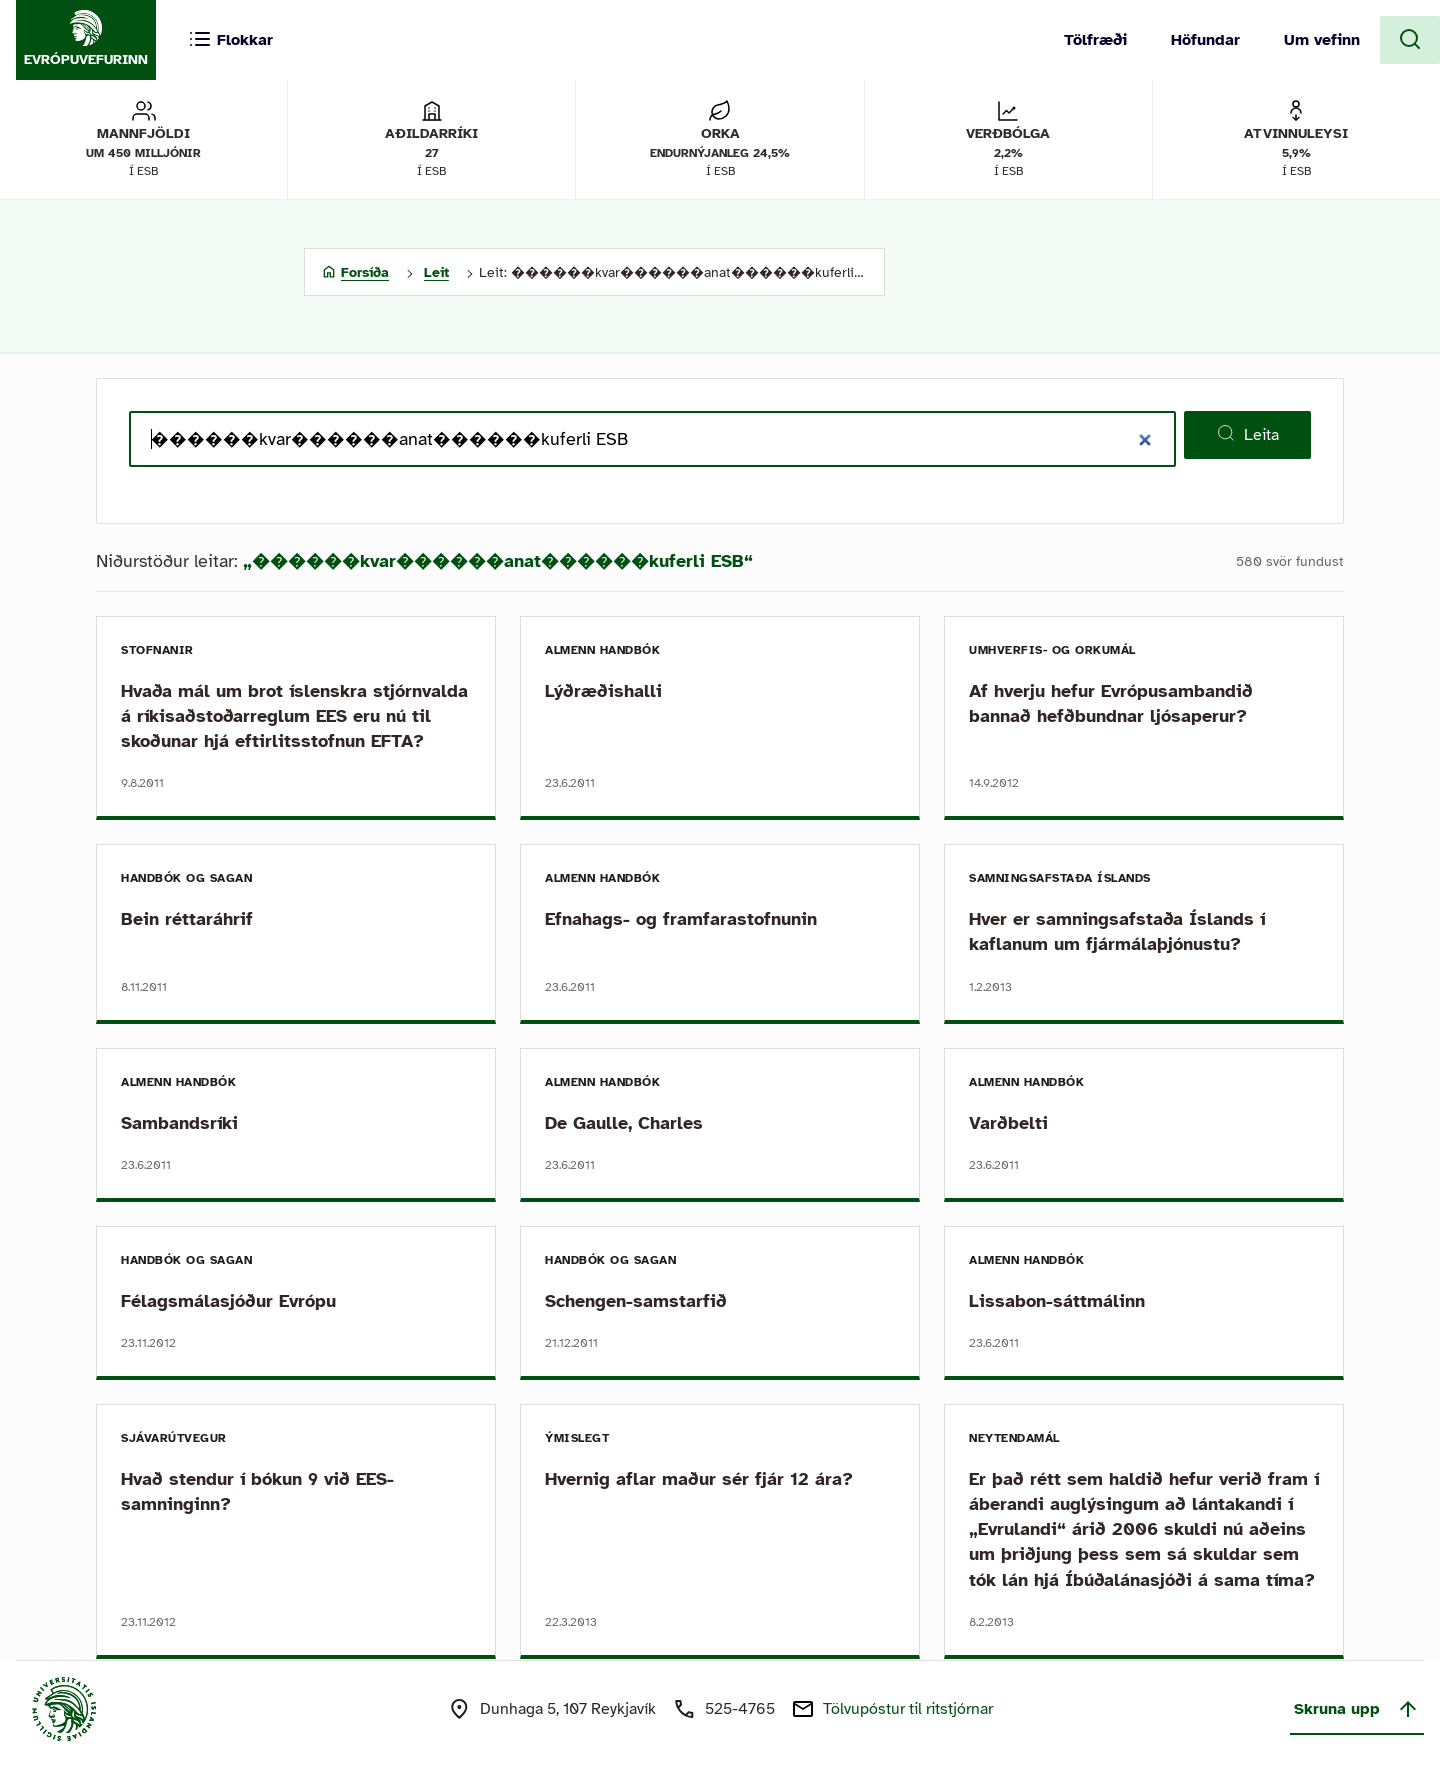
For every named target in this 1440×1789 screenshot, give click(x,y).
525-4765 (740, 1709)
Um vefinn (1322, 40)
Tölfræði (1095, 40)
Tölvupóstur (908, 1709)
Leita (1247, 434)
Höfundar (1205, 40)
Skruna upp (1357, 1709)
